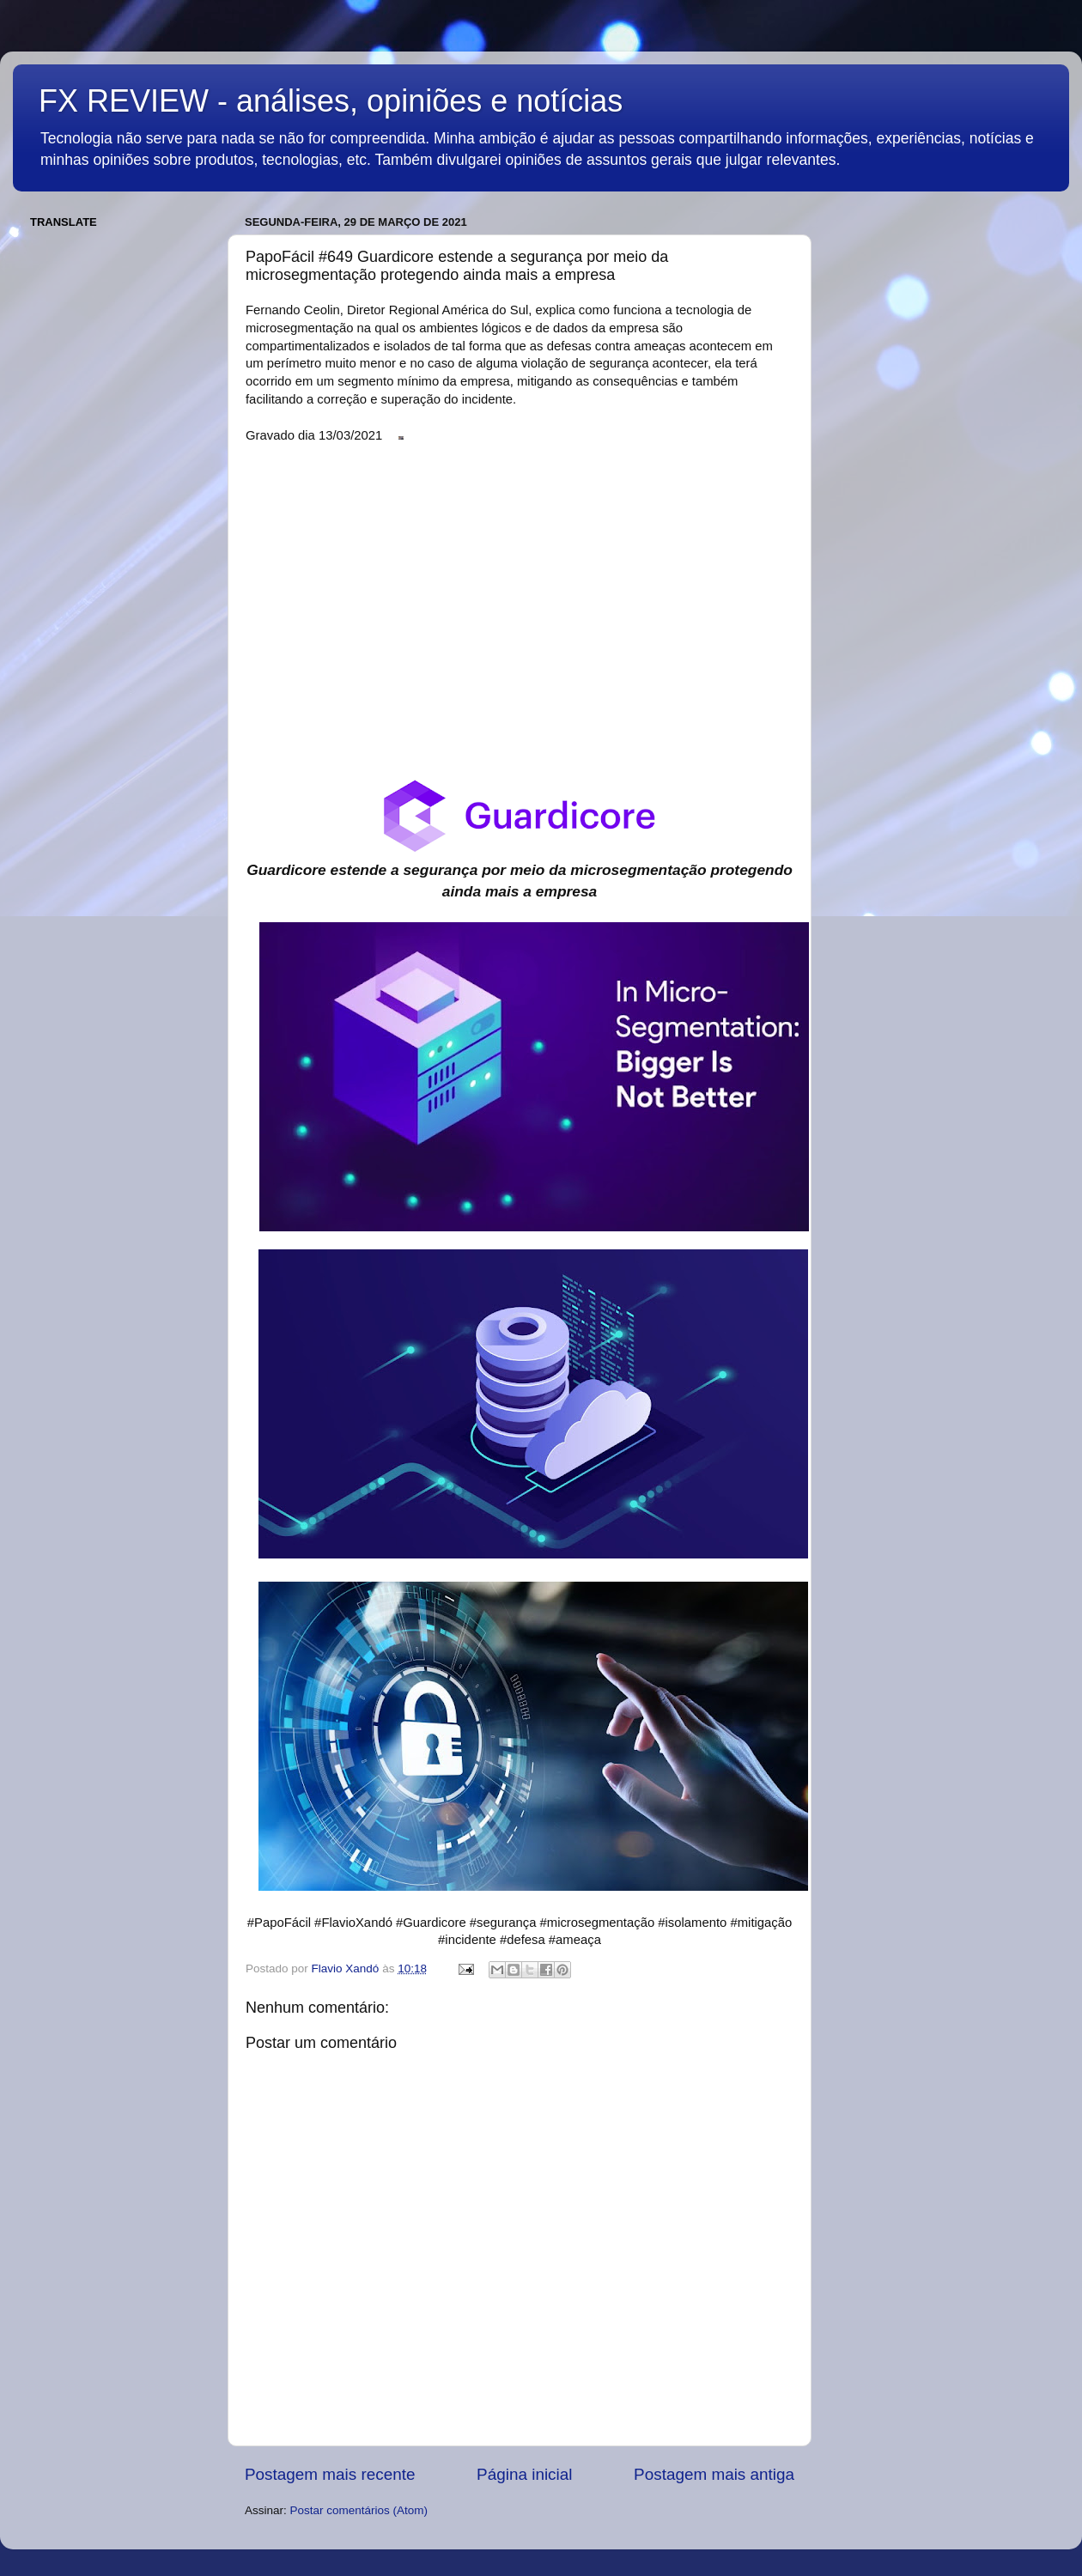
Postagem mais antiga (714, 2474)
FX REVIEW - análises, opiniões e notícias (331, 100)
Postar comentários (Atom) (359, 2510)
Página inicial (524, 2474)
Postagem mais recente (330, 2474)
